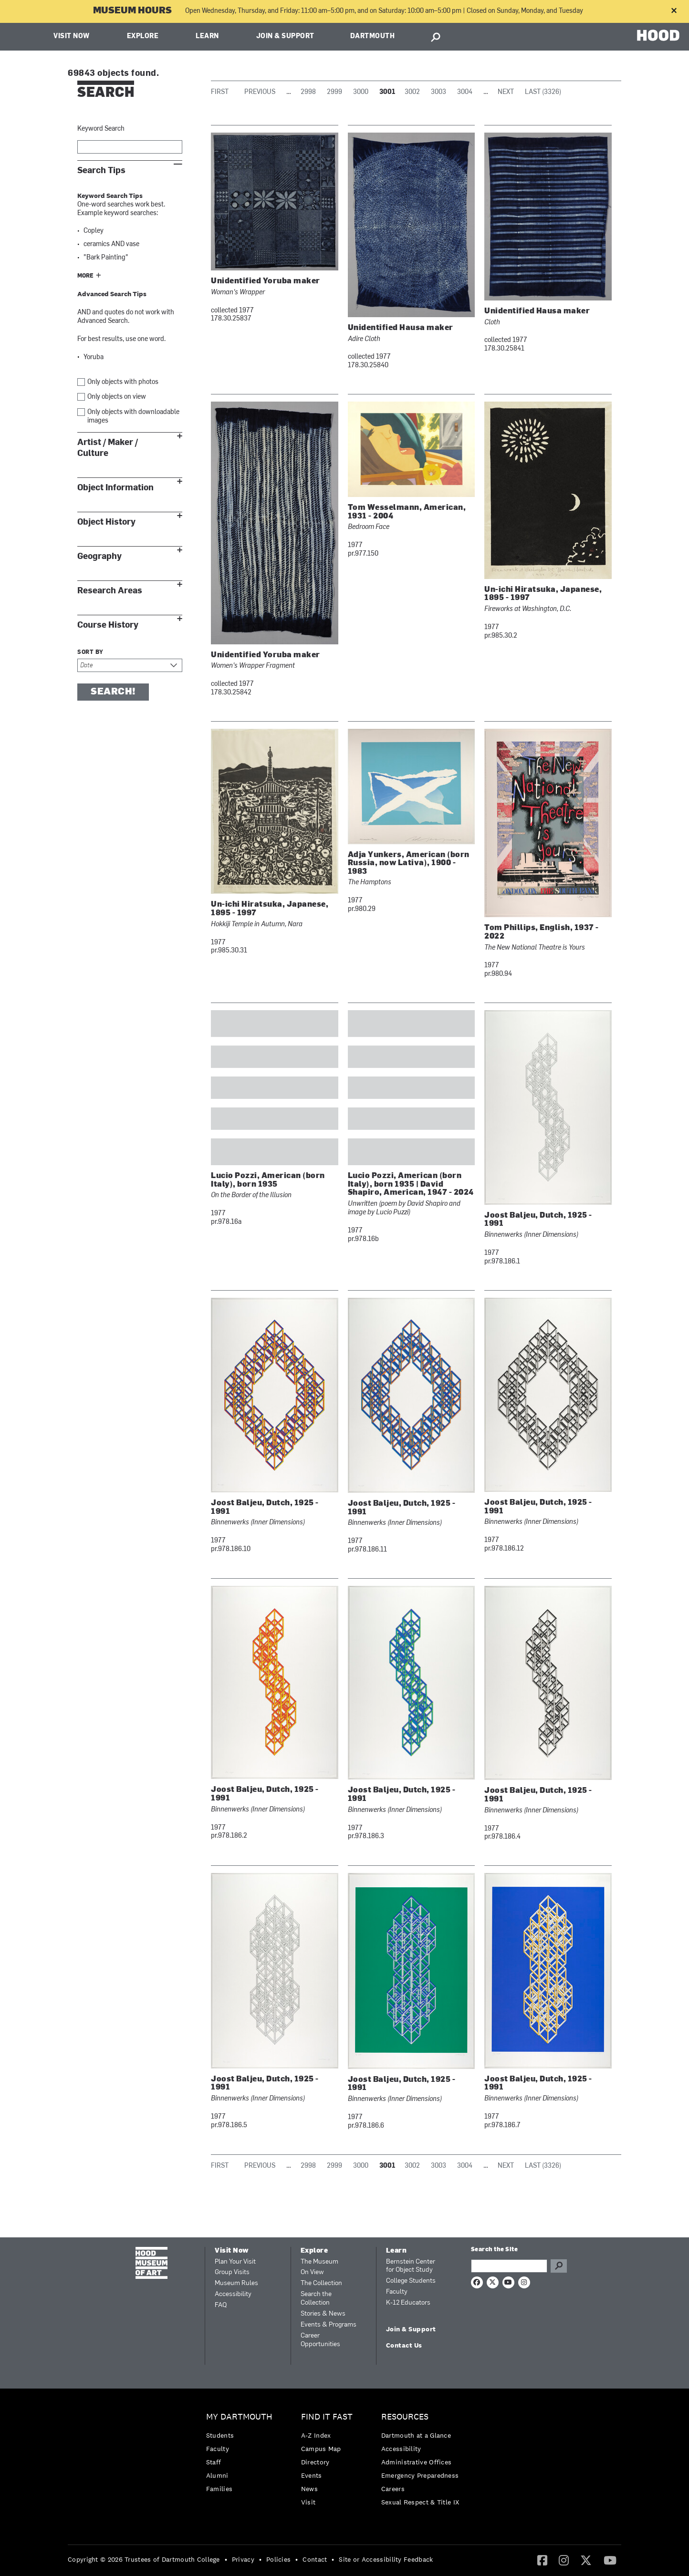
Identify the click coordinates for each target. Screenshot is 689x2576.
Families (219, 2488)
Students (220, 2435)
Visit (308, 2502)
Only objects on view (116, 397)
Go (559, 2266)
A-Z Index (316, 2435)
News (309, 2488)
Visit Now (71, 36)
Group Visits (232, 2272)
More (85, 276)
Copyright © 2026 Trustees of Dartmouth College (144, 2559)
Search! (113, 692)
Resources (404, 2416)
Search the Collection (316, 2299)
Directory (315, 2462)
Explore (143, 36)
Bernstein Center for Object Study (410, 2266)
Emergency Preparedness (420, 2475)
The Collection (321, 2283)
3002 (412, 92)
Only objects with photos (122, 382)
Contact (315, 2559)
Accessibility (233, 2294)
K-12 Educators (408, 2303)
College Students (411, 2281)
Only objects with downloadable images (133, 416)
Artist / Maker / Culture (107, 447)
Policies (278, 2559)
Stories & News (323, 2313)
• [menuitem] (226, 2559)
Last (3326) (543, 92)
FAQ (221, 2305)
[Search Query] (509, 2266)
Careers (393, 2488)
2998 (308, 92)
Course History (107, 625)
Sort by (90, 652)
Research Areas (109, 591)
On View (312, 2272)
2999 (334, 92)
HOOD (658, 35)
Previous (259, 92)
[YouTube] (610, 2559)
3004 (464, 92)
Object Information (115, 488)
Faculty (396, 2292)
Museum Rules (236, 2283)
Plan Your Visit (235, 2262)
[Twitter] (586, 2559)
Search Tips (101, 171)
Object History (106, 522)
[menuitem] (241, 2455)
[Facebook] (542, 2559)
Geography (99, 556)
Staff (213, 2462)
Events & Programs (328, 2324)
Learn (207, 36)
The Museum (319, 2262)
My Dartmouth (239, 2416)
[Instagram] (564, 2559)
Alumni (217, 2475)
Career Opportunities (320, 2340)
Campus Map (321, 2448)
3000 (360, 92)
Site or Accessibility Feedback (386, 2559)
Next (506, 92)
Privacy (243, 2559)
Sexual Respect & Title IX (420, 2502)
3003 (438, 92)
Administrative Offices (416, 2462)
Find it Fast (327, 2416)
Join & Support (285, 36)
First (220, 92)
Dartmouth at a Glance (416, 2435)
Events (311, 2475)
